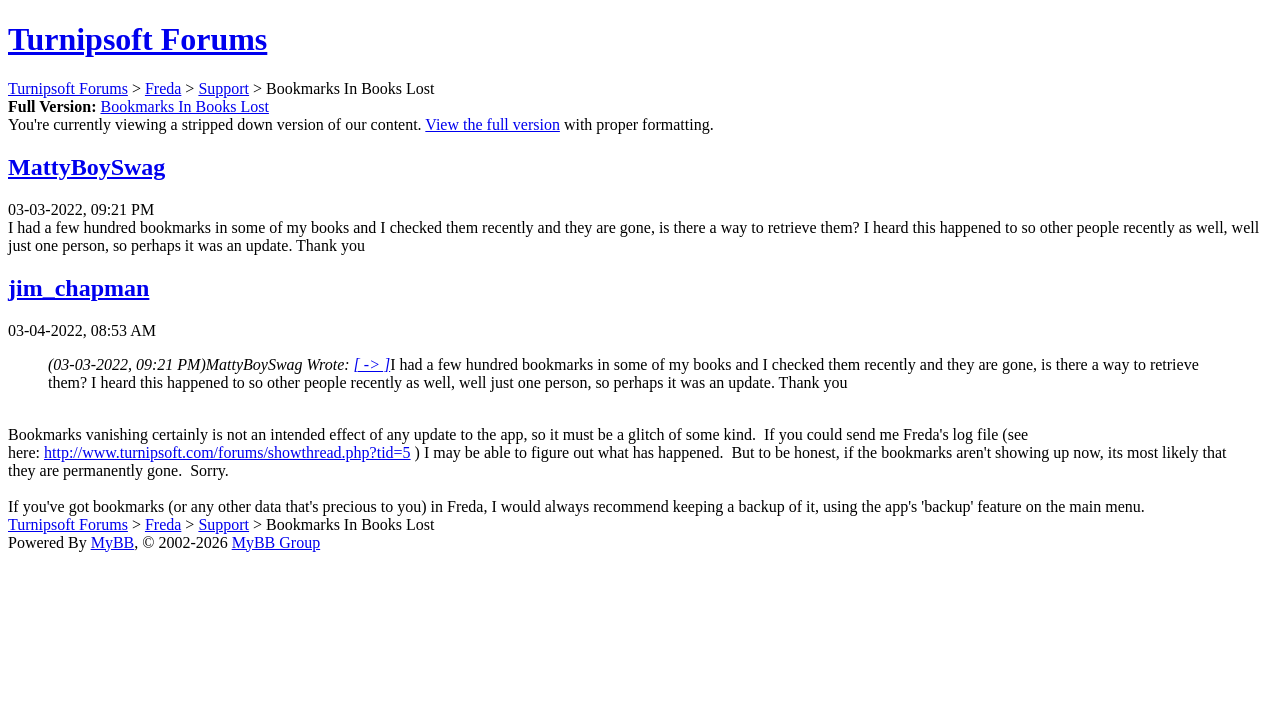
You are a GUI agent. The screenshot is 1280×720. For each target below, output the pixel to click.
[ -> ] (372, 364)
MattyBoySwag (86, 167)
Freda (163, 88)
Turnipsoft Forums (137, 39)
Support (223, 88)
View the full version (492, 124)
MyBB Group (276, 542)
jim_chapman (78, 288)
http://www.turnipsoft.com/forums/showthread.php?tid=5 (227, 452)
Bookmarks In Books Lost (184, 106)
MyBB (113, 542)
